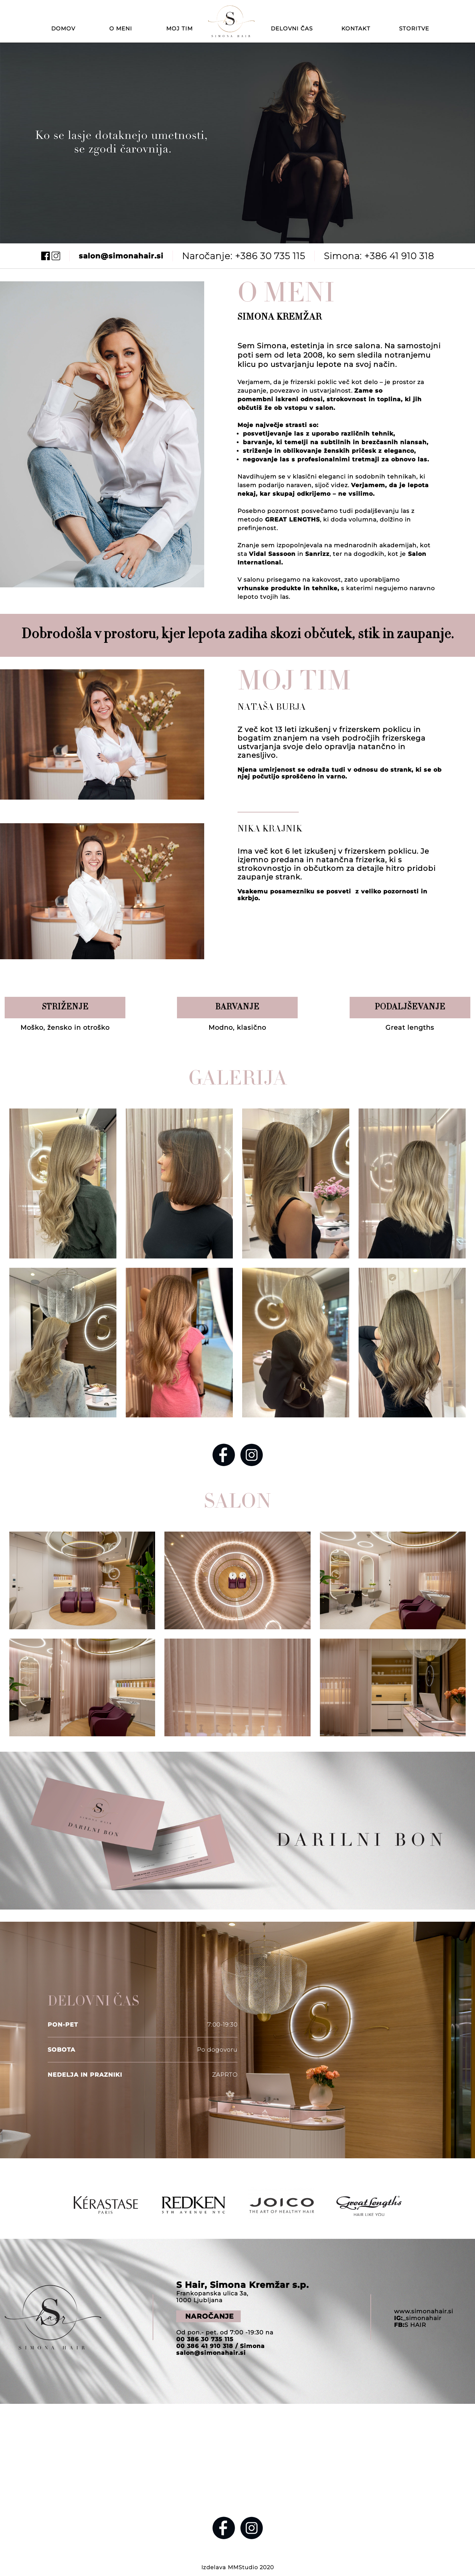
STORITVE (414, 28)
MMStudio (243, 2567)
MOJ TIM (179, 28)
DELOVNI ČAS (292, 28)
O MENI (120, 28)
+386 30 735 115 (270, 256)
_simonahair (417, 2318)
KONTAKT (355, 28)
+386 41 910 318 (399, 256)
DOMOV (63, 28)
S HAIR (410, 2325)
